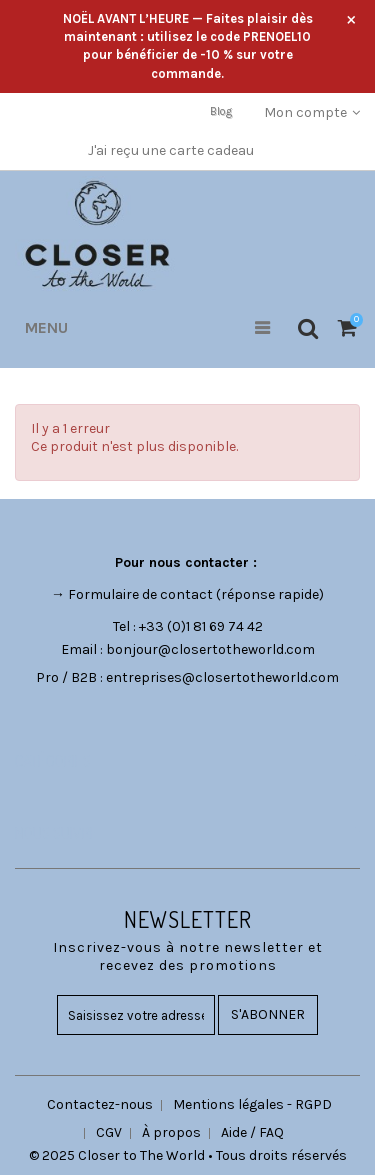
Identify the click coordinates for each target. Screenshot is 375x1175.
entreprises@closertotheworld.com (222, 677)
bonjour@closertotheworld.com (210, 649)
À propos (171, 1132)
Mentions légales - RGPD (252, 1104)
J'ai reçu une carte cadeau (171, 150)
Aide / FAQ (252, 1132)
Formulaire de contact (140, 594)
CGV (109, 1132)
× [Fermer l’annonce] (351, 19)
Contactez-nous (100, 1104)
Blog (221, 111)
